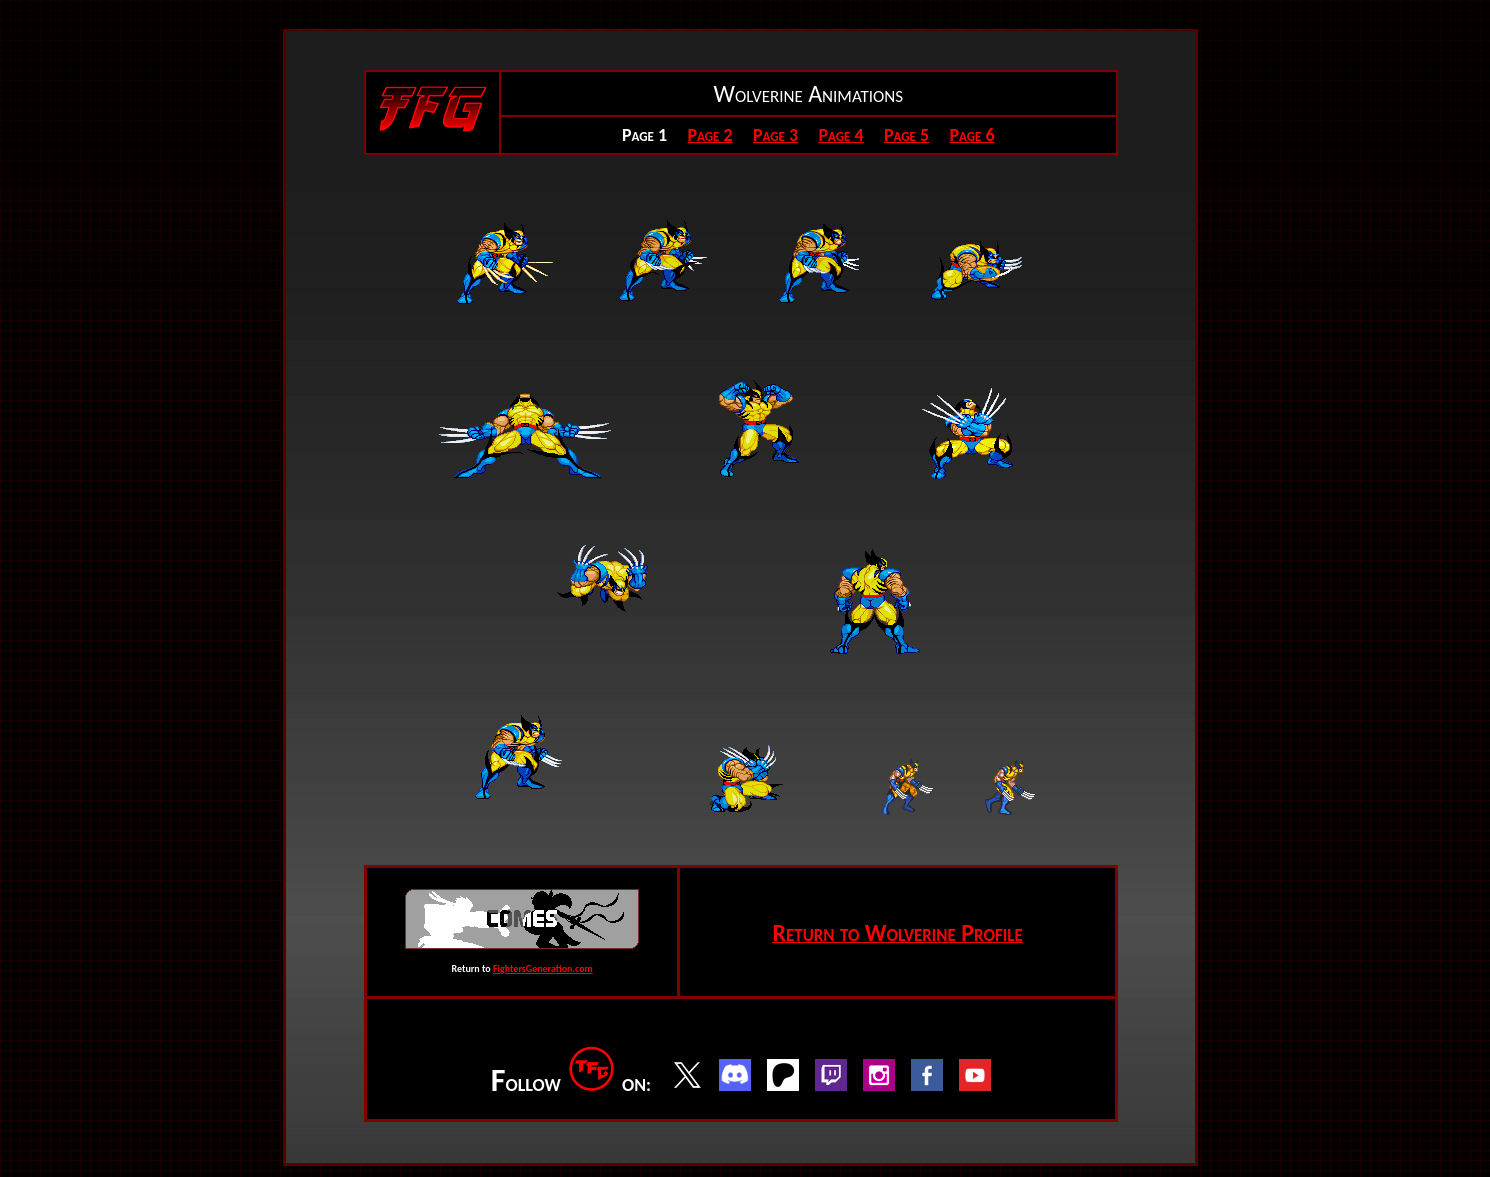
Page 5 (906, 135)
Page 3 (775, 135)
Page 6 (971, 135)
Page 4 (840, 135)
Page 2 (709, 135)
